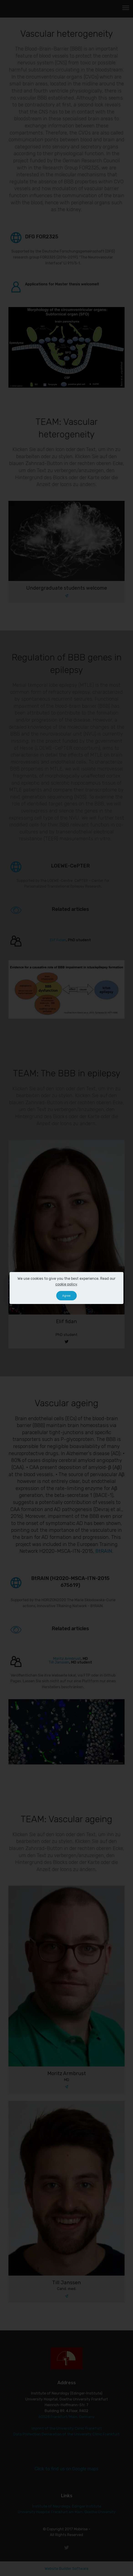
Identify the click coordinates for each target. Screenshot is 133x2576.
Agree (66, 1295)
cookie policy (66, 1284)
